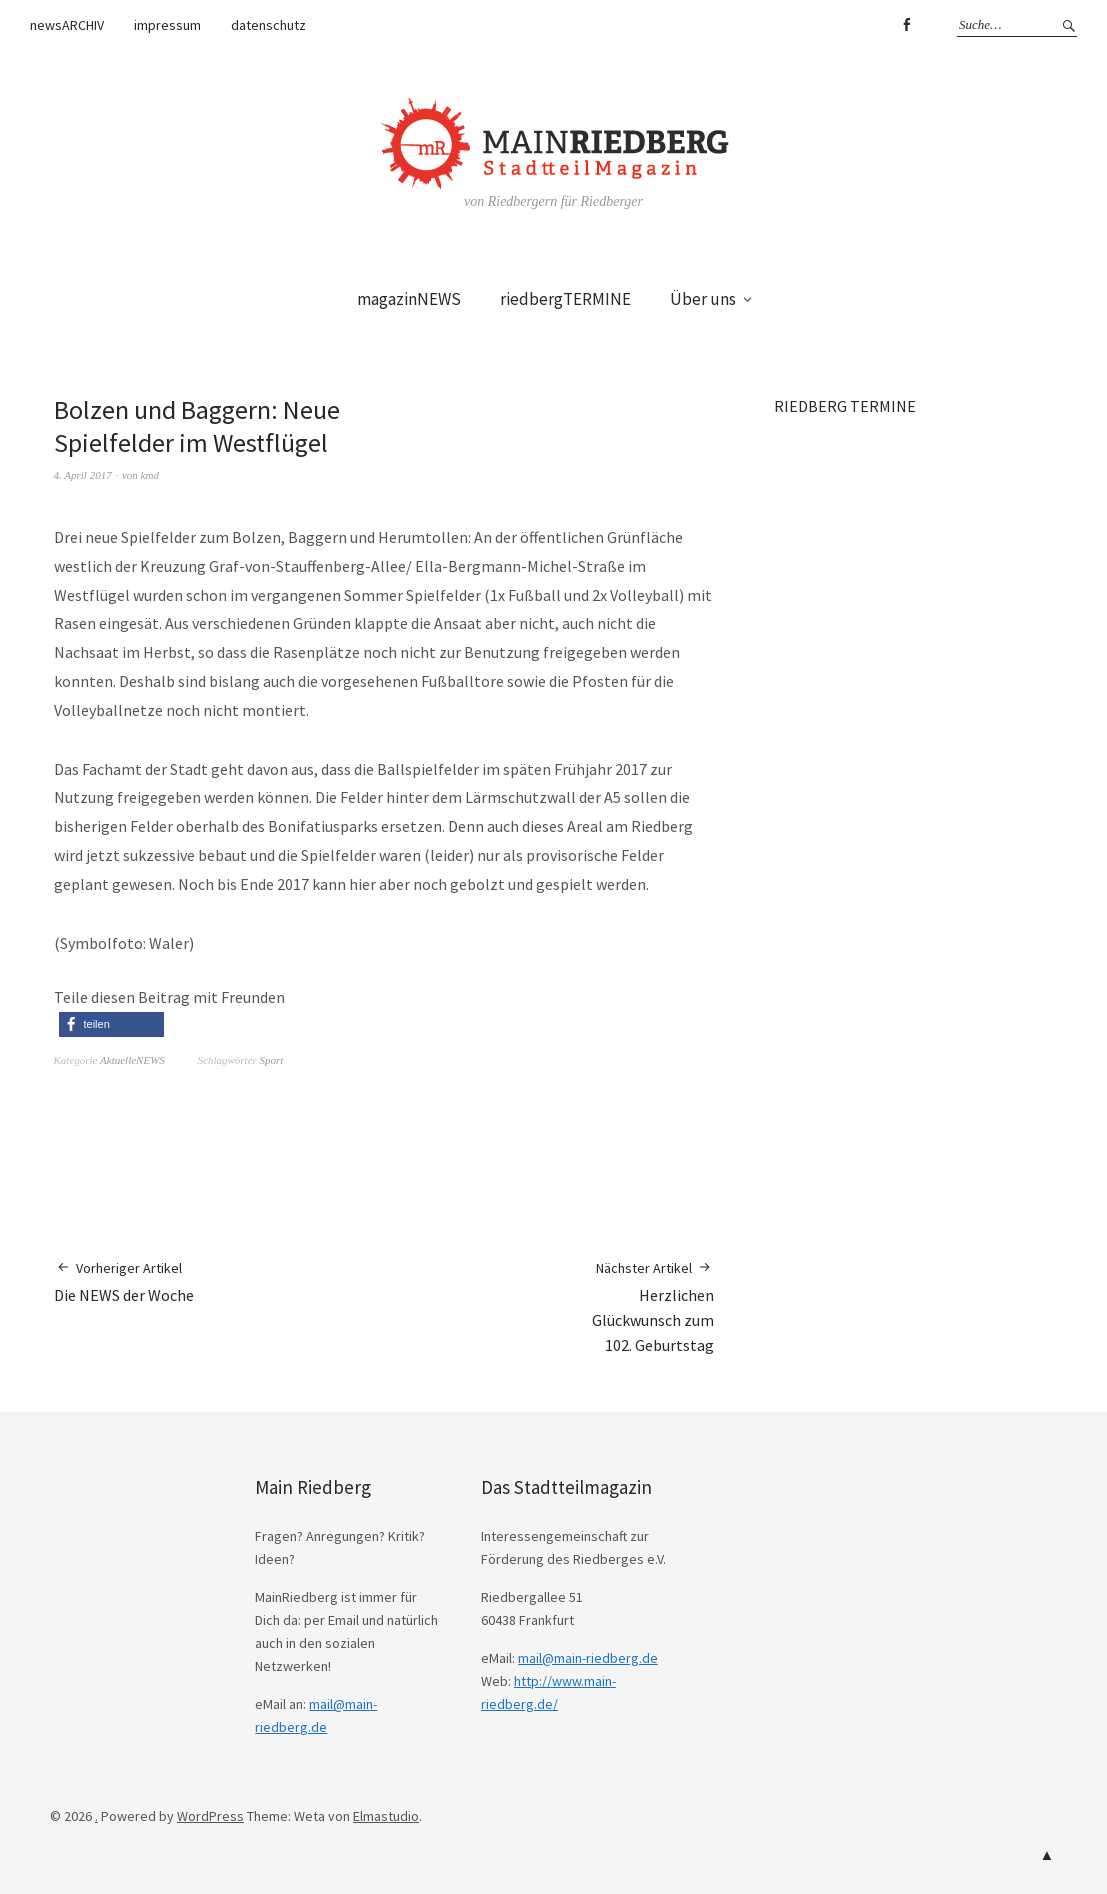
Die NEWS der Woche (124, 1281)
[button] (111, 1024)
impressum (167, 25)
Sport (272, 1060)
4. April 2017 (83, 475)
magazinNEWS (409, 299)
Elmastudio (386, 1816)
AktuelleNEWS (132, 1060)
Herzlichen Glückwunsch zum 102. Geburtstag (653, 1306)
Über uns (703, 299)
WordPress (210, 1816)
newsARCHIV (67, 25)
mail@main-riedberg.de (588, 1658)
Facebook (906, 25)
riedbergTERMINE (565, 299)
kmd (150, 475)
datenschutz (268, 25)
